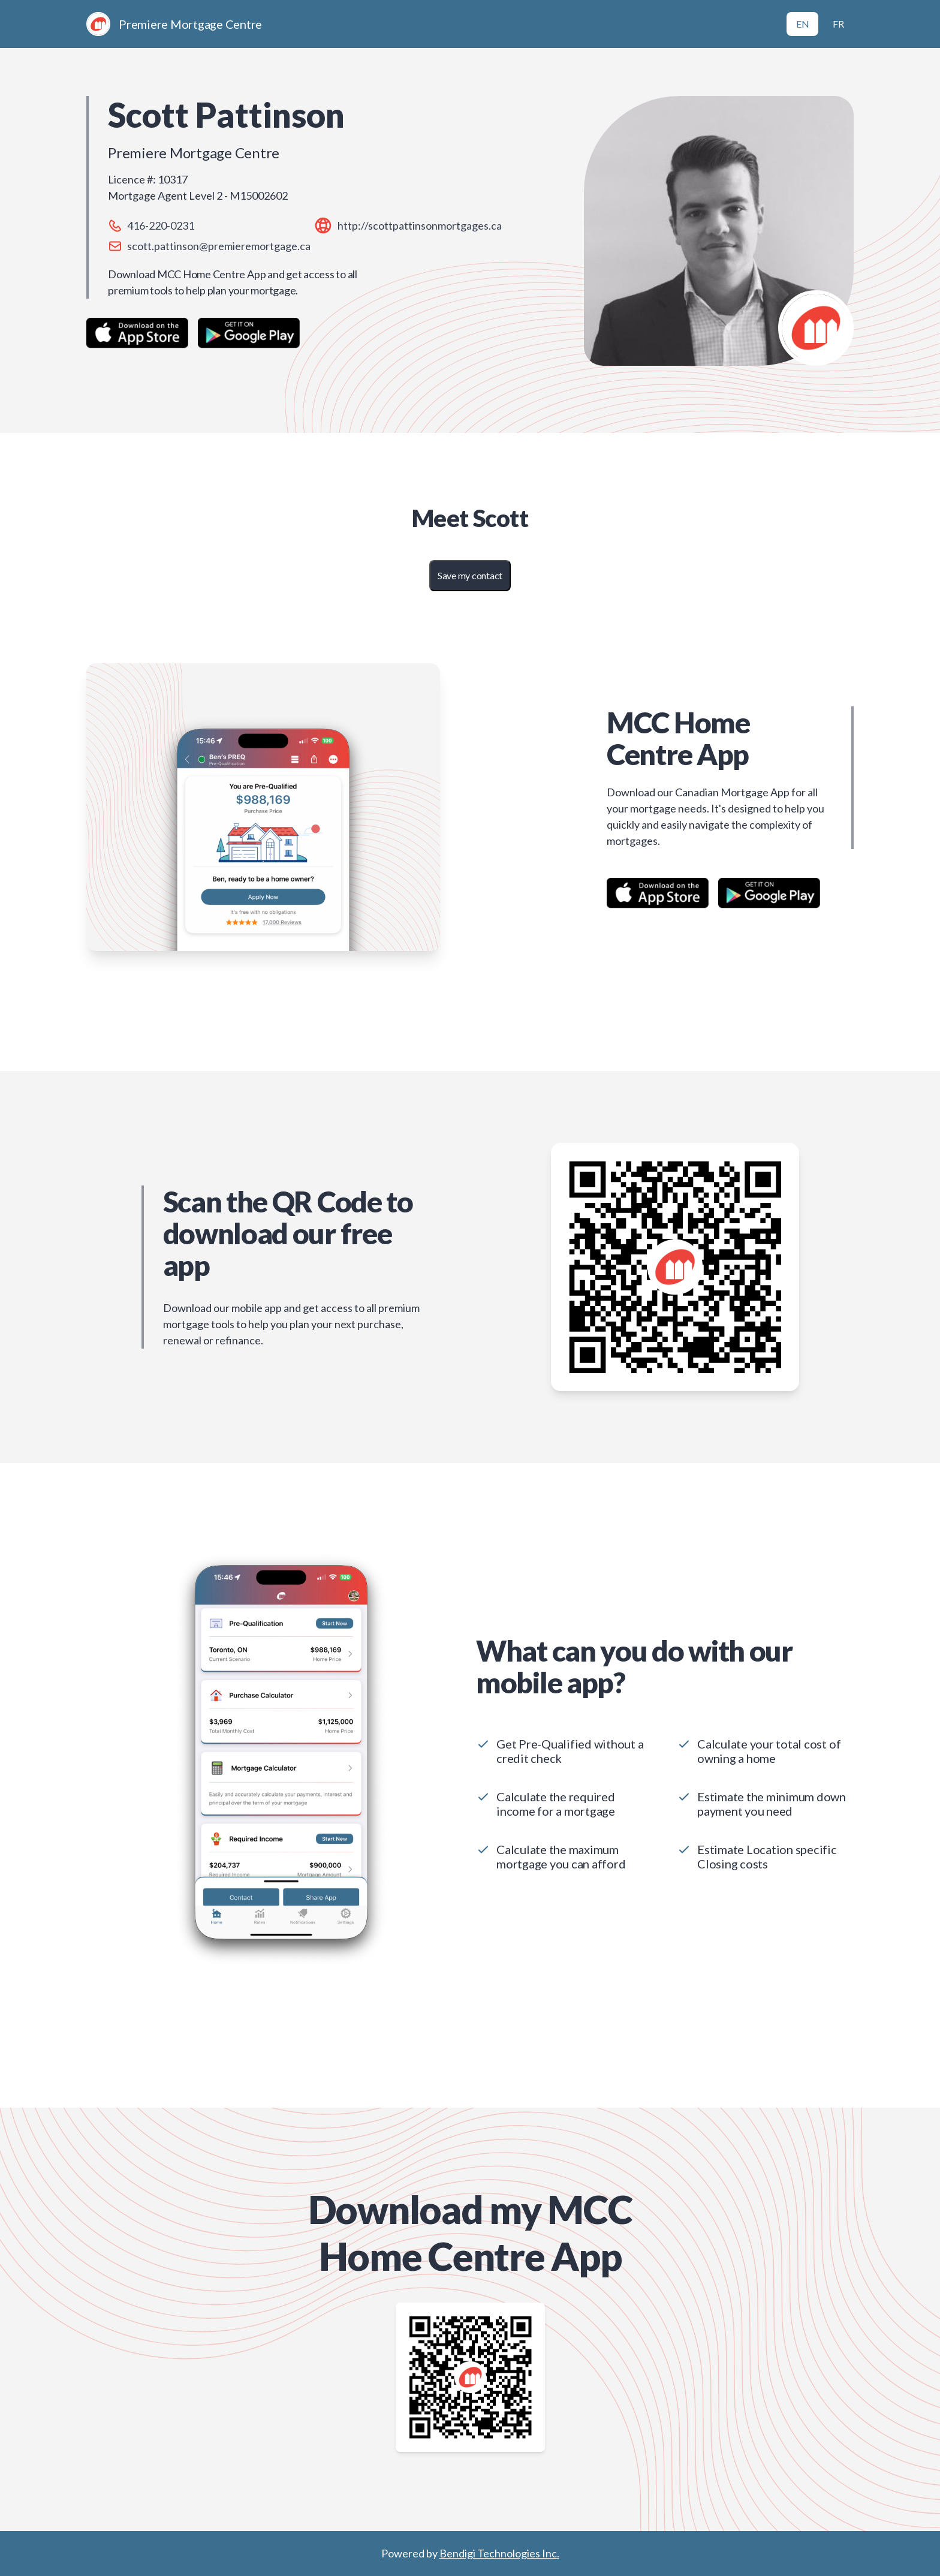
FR (838, 23)
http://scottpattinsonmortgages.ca (420, 225)
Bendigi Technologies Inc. (499, 2553)
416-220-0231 (160, 225)
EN (802, 23)
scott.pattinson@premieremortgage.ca (219, 245)
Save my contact (470, 575)
